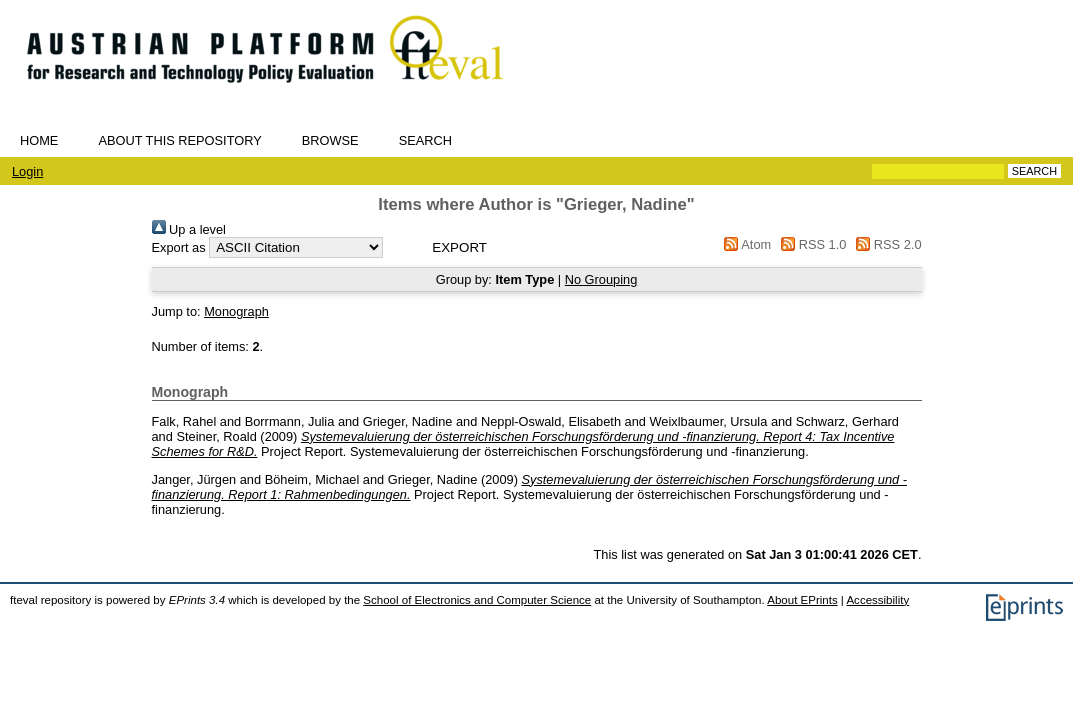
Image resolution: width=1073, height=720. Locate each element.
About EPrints (802, 600)
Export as (179, 247)
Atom (744, 244)
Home (39, 140)
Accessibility (877, 600)
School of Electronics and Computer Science (477, 600)
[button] (459, 247)
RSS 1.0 (811, 244)
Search (425, 140)
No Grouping (601, 279)
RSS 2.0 (886, 244)
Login (27, 171)
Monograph (236, 311)
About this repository (179, 140)
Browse (330, 140)
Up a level (189, 229)
